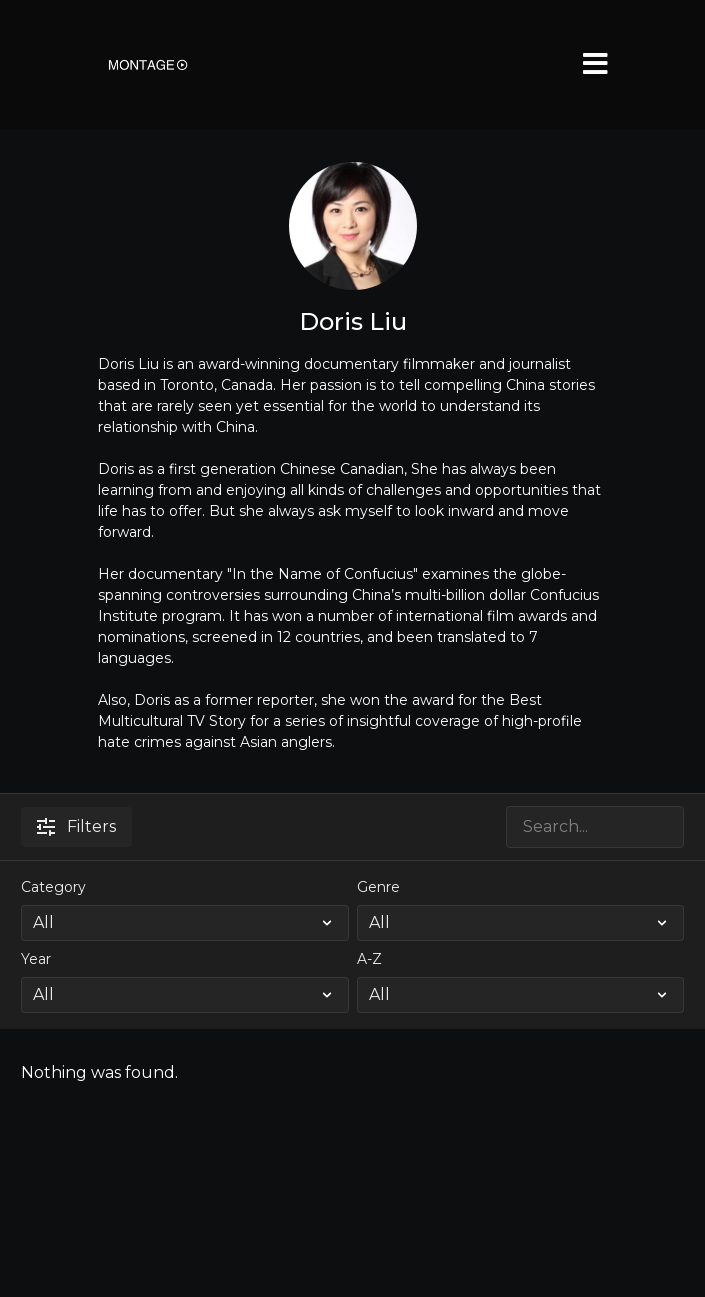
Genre (378, 887)
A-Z (369, 959)
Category (53, 887)
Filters (76, 826)
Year (36, 959)
